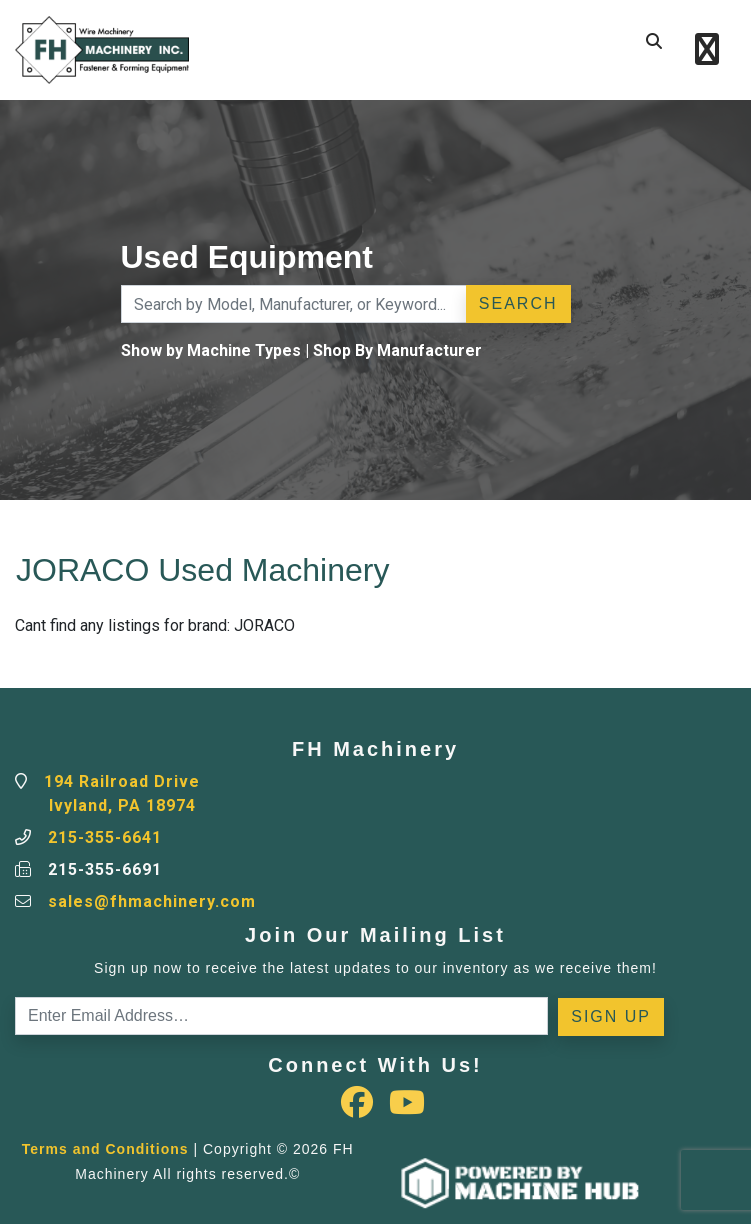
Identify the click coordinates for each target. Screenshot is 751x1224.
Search (518, 303)
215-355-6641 (105, 837)
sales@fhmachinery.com (152, 901)
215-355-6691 (105, 869)
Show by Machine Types (211, 350)
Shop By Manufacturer (397, 350)
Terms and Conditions (105, 1149)
